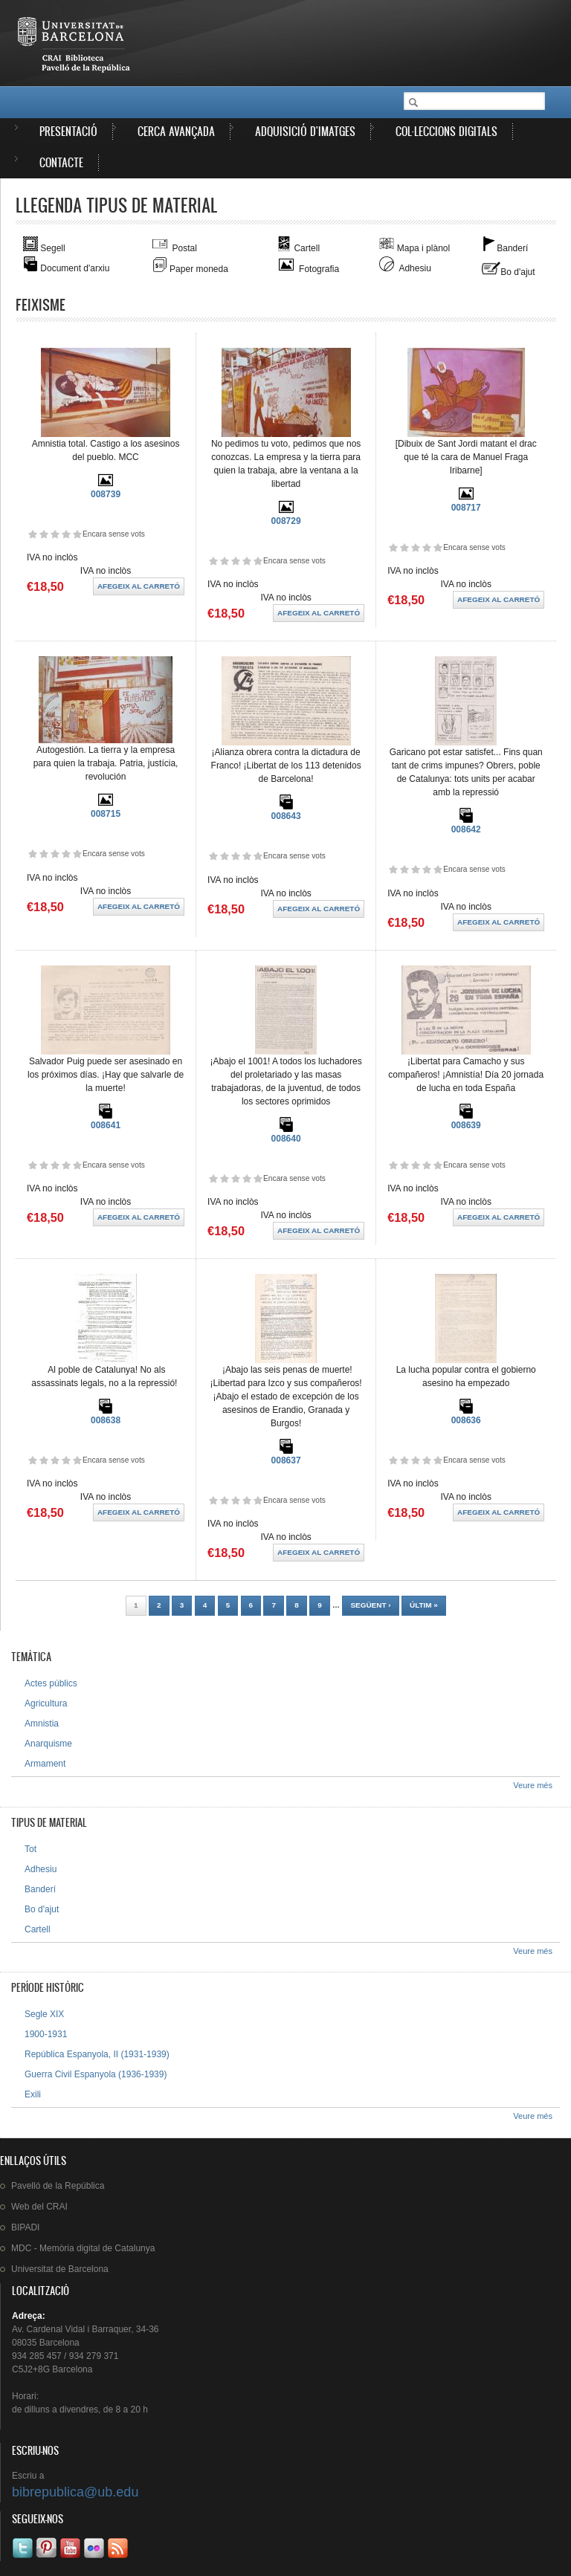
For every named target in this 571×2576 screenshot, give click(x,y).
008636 (466, 1420)
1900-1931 (46, 2034)
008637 (286, 1460)
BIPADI (25, 2227)
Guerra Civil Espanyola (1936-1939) (96, 2074)
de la (57, 2186)
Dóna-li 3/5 (54, 534)
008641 (105, 1125)
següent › (370, 1605)
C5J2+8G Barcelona (52, 2369)
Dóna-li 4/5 (65, 534)
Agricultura (46, 1703)
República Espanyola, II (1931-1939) (97, 2054)
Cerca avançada (176, 131)
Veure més (532, 1785)
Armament (45, 1763)
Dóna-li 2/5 (43, 534)
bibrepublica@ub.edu (75, 2492)
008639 (466, 1125)
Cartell (38, 1929)
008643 (286, 816)
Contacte (61, 162)
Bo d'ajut (42, 1909)
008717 (466, 507)
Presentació (68, 131)
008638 (105, 1420)
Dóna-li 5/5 (77, 534)
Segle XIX (44, 2014)
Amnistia (42, 1723)
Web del (39, 2206)
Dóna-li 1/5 (32, 534)
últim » (424, 1605)
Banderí (40, 1889)
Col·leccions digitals (446, 131)
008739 (105, 494)
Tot (30, 1849)
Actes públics (51, 1683)
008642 (466, 829)
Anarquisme (48, 1743)
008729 (286, 521)
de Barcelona (60, 2269)
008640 (286, 1138)
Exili (33, 2094)
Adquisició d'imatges (305, 131)
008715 (105, 814)
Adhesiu (41, 1869)
